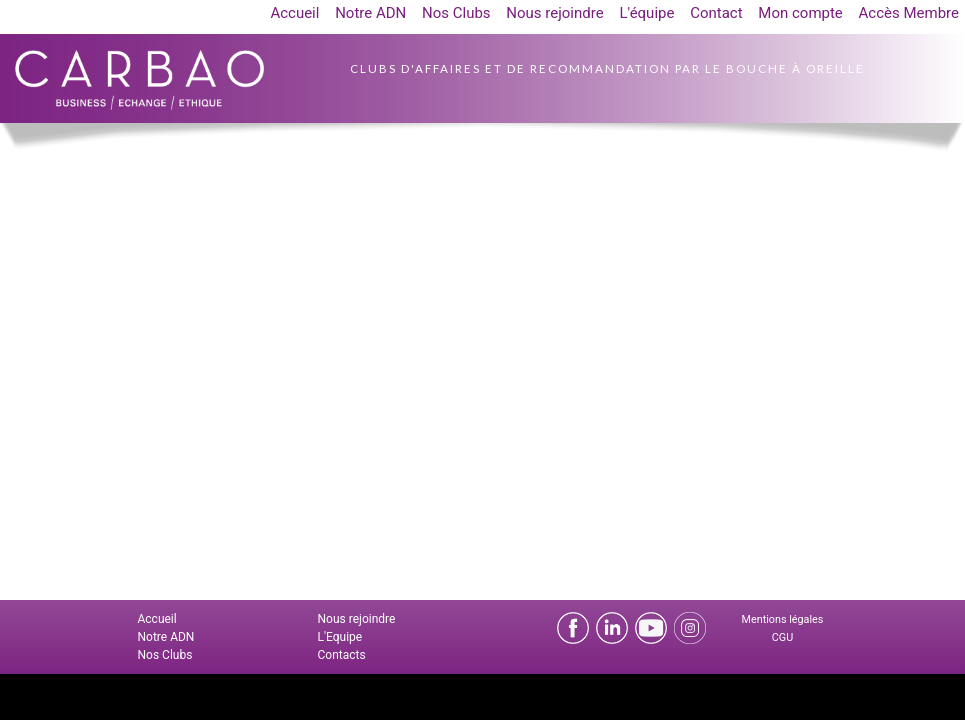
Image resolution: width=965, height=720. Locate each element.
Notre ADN (370, 13)
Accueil (294, 13)
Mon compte (800, 13)
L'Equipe (340, 637)
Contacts (342, 655)
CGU (782, 637)
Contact (716, 13)
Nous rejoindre (554, 13)
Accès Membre (909, 13)
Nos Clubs (456, 13)
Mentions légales (783, 619)
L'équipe (646, 13)
